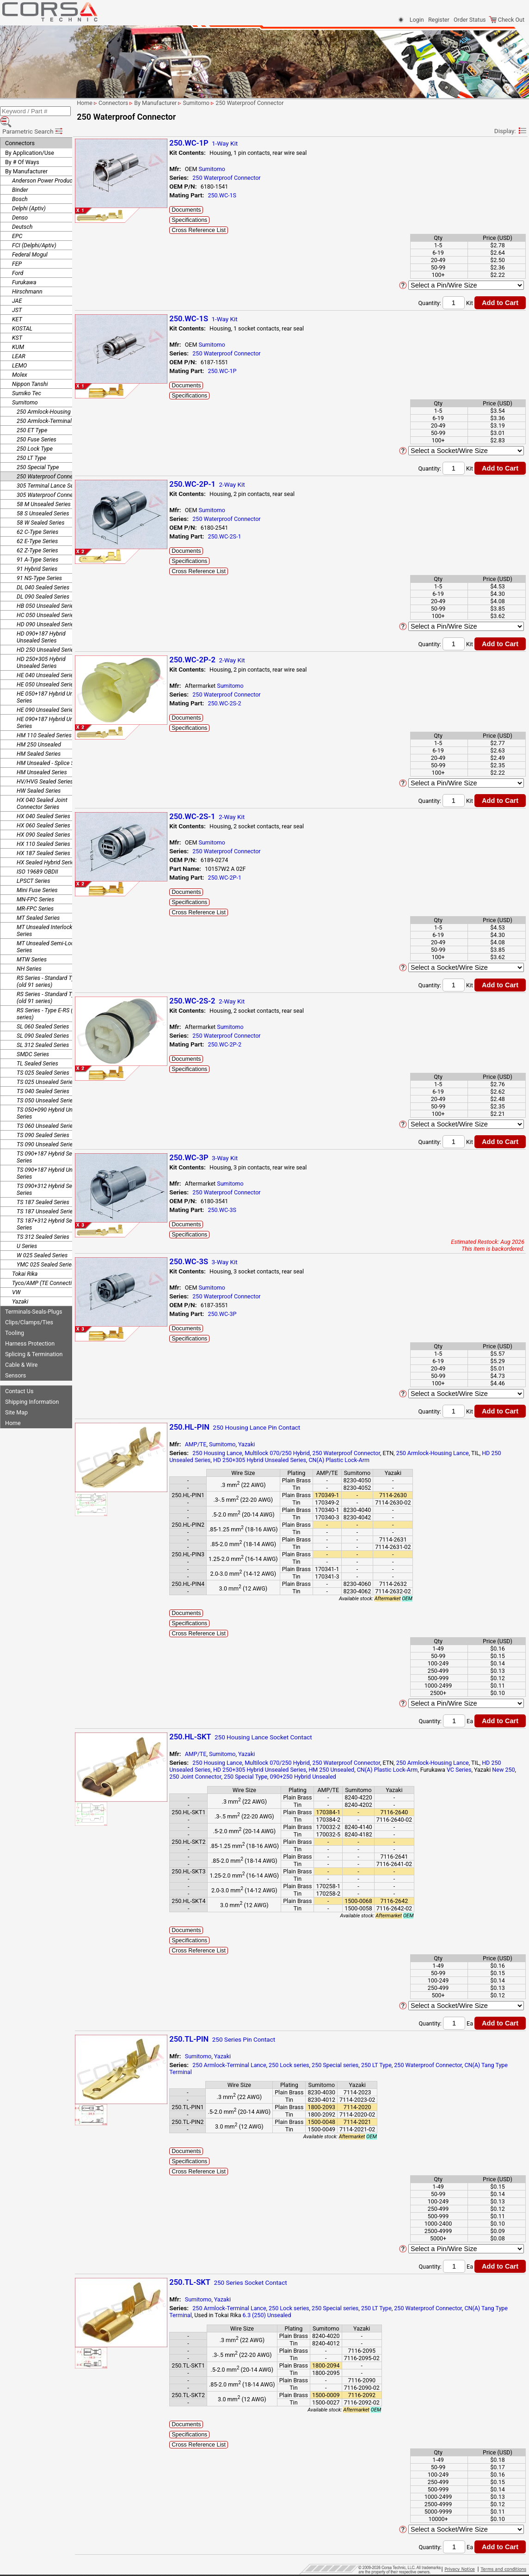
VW (16, 1279)
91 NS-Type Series (39, 565)
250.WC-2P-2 (245, 1044)
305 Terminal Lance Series (49, 472)
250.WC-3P (242, 1313)
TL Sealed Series (37, 1050)
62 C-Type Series (37, 518)
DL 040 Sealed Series (43, 574)
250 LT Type (31, 444)
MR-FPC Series (35, 895)
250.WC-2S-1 (245, 536)
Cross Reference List (219, 230)
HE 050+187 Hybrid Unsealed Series (53, 684)
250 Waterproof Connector (50, 463)
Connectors (20, 130)
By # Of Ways (22, 149)
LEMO (19, 352)
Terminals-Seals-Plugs (33, 1298)
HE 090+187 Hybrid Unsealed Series (53, 709)
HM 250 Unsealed (39, 731)
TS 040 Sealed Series (43, 1078)
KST (17, 324)
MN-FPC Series (35, 886)
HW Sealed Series (39, 777)
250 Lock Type (35, 435)
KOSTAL (22, 315)
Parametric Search (33, 118)
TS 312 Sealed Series (43, 1223)
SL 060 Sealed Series (43, 1013)
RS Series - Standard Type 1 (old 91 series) (51, 968)
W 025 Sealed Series (42, 1242)
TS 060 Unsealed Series (46, 1112)
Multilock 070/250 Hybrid (298, 1453)
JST (17, 297)
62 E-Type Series (37, 528)
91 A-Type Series (37, 546)
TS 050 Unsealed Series (46, 1087)
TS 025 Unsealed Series (46, 1068)
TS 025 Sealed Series (43, 1059)
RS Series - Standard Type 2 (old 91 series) (51, 984)
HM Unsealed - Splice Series (51, 749)
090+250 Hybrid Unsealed (336, 1776)
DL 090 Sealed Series (43, 583)
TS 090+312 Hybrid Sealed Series (50, 1176)
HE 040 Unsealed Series (46, 662)
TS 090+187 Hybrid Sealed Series (50, 1144)
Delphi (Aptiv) (29, 195)
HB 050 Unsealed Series (46, 592)
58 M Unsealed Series (44, 491)
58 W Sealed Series (40, 509)
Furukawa (24, 269)
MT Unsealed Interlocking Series (48, 917)
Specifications (210, 220)
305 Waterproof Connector (50, 481)
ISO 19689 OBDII (37, 858)
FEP (17, 250)
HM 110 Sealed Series (44, 722)
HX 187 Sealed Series (43, 840)
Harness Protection (30, 1330)
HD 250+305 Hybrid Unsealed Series (41, 649)
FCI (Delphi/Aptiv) (34, 232)
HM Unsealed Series (42, 759)
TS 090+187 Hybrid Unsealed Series (53, 1160)
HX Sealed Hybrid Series (47, 849)
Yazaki (20, 1288)
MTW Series (32, 946)
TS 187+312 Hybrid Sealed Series (50, 1211)
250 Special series (355, 2065)
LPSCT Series (33, 867)
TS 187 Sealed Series (43, 1189)
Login (417, 19)
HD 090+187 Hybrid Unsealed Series (41, 624)
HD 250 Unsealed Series (47, 636)
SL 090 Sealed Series (43, 1022)
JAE (17, 287)
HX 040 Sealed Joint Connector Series (42, 790)
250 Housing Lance (238, 1453)
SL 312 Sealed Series (43, 1031)
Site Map (16, 1399)
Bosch (20, 186)
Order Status (470, 19)
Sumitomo (25, 389)
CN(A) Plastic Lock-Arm (359, 1459)
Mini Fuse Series (37, 877)
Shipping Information (32, 1388)
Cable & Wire (21, 1351)
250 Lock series (309, 2065)
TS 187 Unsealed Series (46, 1198)
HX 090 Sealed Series (43, 821)
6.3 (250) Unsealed (301, 2315)
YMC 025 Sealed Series (45, 1251)
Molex (19, 361)
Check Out (506, 19)
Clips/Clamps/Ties (29, 1309)
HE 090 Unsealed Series (46, 696)
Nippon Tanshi (30, 370)
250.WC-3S (242, 1209)
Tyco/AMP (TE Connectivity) (47, 1270)
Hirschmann (27, 278)
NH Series (29, 955)
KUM (18, 333)
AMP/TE (217, 1444)
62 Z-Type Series (37, 537)
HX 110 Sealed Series (43, 830)
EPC (17, 223)
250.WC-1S (242, 195)
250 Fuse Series (36, 426)
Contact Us (19, 1378)
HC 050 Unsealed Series (47, 602)
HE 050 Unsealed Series (46, 671)
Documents (206, 210)
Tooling (14, 1319)
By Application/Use (29, 139)
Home (13, 1410)
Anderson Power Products (44, 167)
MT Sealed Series (38, 904)
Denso (20, 204)
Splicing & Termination (33, 1341)
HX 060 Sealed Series (43, 812)
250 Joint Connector (228, 1776)
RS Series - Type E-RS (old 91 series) (52, 1001)
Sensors (15, 1362)
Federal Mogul (30, 241)
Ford (17, 260)
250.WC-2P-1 (245, 877)
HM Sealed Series (39, 740)
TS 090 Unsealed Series (46, 1131)
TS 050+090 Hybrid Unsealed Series (53, 1100)
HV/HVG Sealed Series (45, 768)
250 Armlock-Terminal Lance (52, 407)
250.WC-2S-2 (245, 703)
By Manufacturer (26, 158)
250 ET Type (32, 417)
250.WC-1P (242, 370)
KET (17, 306)
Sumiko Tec (26, 380)
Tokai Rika (24, 1260)
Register (438, 19)
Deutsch (22, 213)
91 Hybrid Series (37, 555)
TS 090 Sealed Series (43, 1122)
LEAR (18, 343)
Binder (20, 176)
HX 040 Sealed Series (43, 803)
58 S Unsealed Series (43, 500)
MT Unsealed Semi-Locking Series (51, 934)
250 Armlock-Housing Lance (52, 398)
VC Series (479, 1769)
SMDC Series (33, 1041)
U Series (27, 1233)
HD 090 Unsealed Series (47, 611)
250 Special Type (38, 454)
